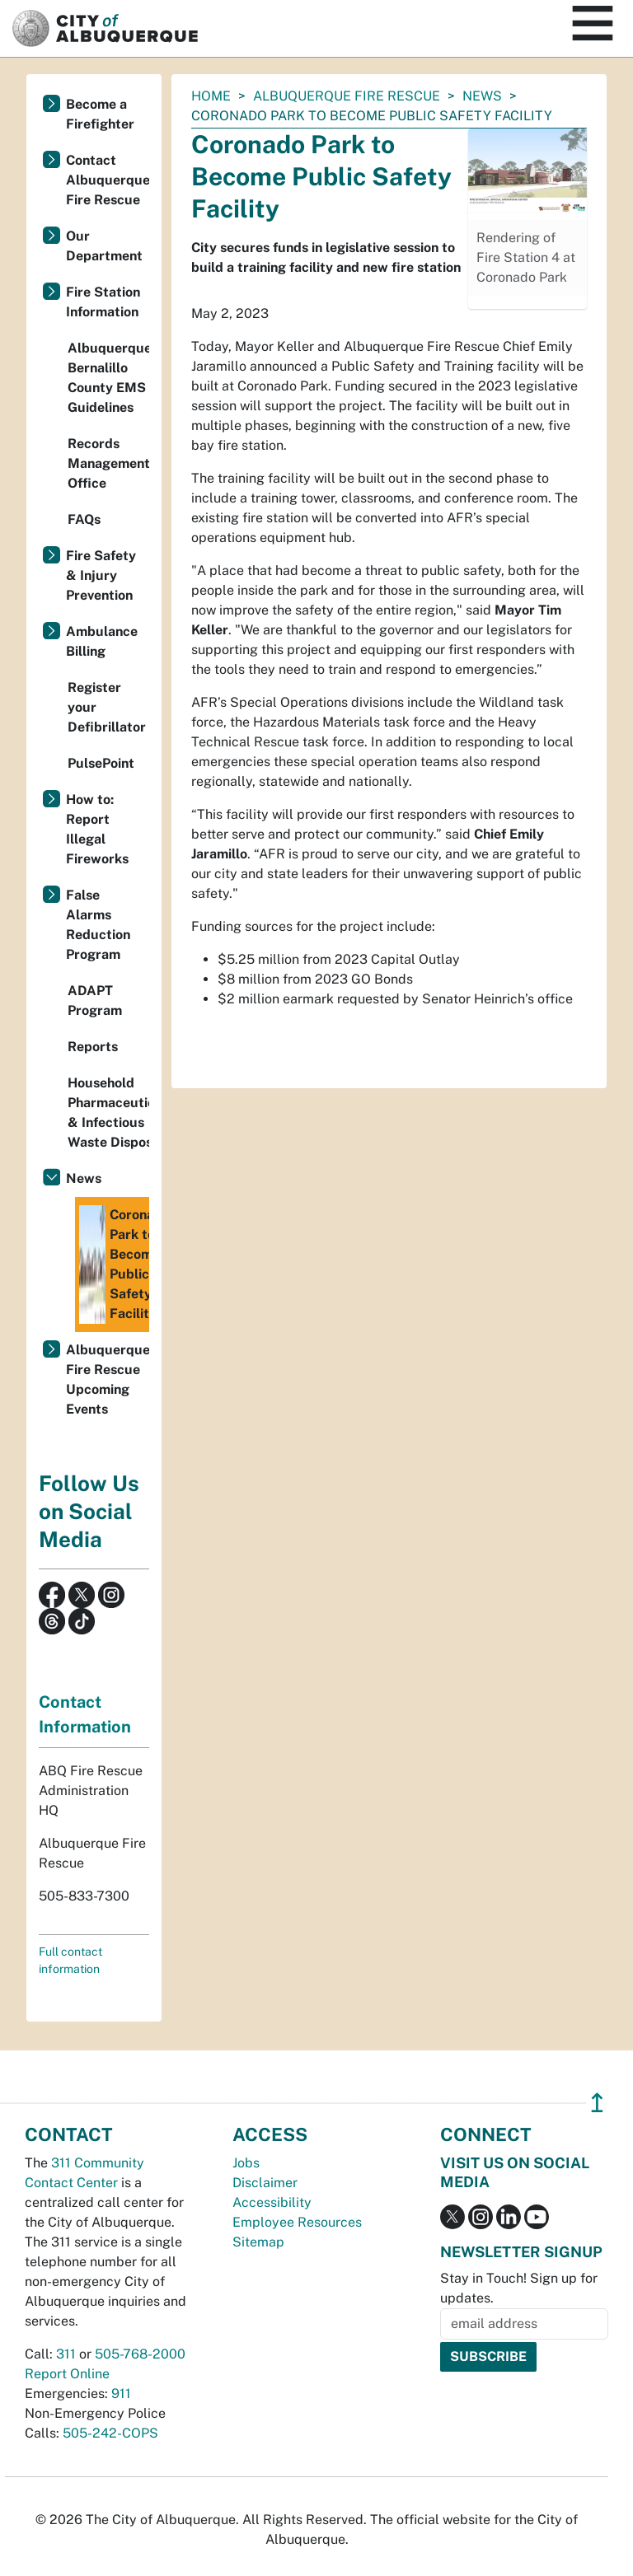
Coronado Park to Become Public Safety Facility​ (114, 1264)
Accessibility (272, 2202)
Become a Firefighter (100, 114)
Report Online (67, 2374)
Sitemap (258, 2242)
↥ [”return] (597, 2102)
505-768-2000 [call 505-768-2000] (140, 2354)
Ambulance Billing (102, 641)
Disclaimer (265, 2182)
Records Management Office (108, 463)
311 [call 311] (66, 2354)
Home (211, 96)
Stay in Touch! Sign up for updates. (519, 2288)
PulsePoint (101, 763)
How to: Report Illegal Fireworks (97, 829)
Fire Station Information (103, 302)
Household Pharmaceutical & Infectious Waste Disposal (108, 1112)
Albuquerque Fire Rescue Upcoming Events (107, 1379)
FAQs (84, 519)
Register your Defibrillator (107, 707)
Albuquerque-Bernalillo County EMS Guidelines (108, 377)
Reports (93, 1046)
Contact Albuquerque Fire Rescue (107, 180)
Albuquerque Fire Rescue (346, 96)
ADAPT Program (95, 1000)
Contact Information (85, 1714)
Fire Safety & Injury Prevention (101, 575)
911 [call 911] (121, 2393)
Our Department (104, 246)
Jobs (246, 2163)
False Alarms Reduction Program (98, 924)
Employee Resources (297, 2222)
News (482, 96)
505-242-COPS (110, 2433)
